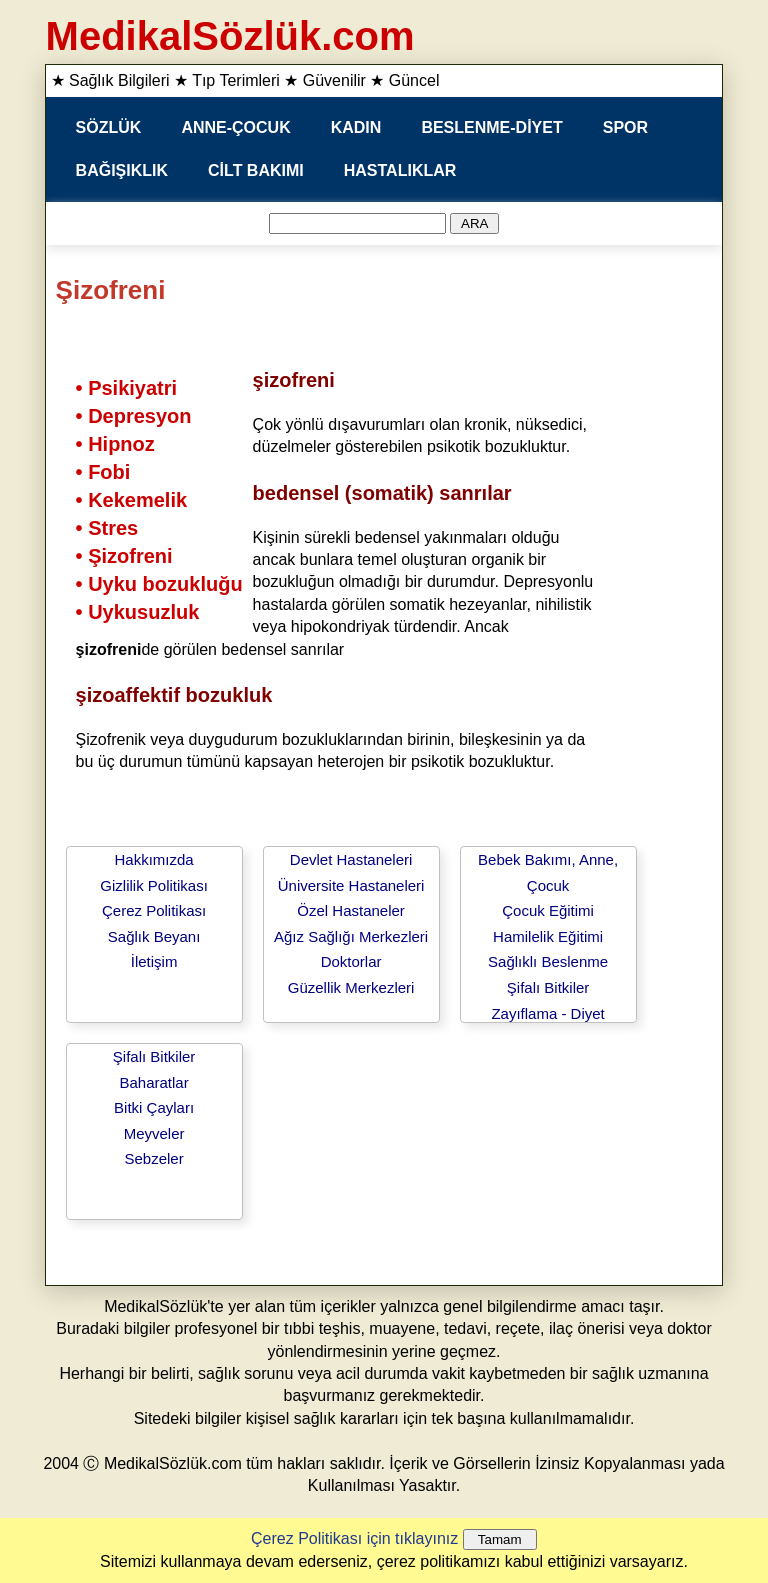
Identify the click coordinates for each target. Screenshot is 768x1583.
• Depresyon (134, 416)
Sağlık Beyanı (154, 936)
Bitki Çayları (154, 1107)
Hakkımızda (153, 859)
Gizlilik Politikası (154, 885)
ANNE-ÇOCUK (235, 127)
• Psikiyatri (127, 388)
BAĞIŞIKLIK (122, 170)
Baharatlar (153, 1082)
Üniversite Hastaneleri (351, 885)
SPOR (625, 127)
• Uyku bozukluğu (159, 584)
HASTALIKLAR (400, 170)
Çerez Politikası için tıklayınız (354, 1538)
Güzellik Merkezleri (351, 987)
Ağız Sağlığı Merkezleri (351, 936)
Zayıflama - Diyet (547, 1013)
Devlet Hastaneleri (351, 859)
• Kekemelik (132, 500)
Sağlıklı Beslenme (548, 961)
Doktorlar (351, 961)
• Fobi (103, 472)
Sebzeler (153, 1158)
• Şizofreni (124, 556)
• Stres (107, 528)
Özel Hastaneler (351, 910)
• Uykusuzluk (138, 612)
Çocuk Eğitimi (548, 910)
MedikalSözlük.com (230, 36)
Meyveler (154, 1133)
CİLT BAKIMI (256, 170)
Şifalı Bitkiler (548, 987)
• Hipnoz (115, 444)
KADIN (356, 127)
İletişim (154, 961)
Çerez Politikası (154, 910)
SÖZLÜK (109, 127)
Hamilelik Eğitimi (548, 936)
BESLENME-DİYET (491, 127)
